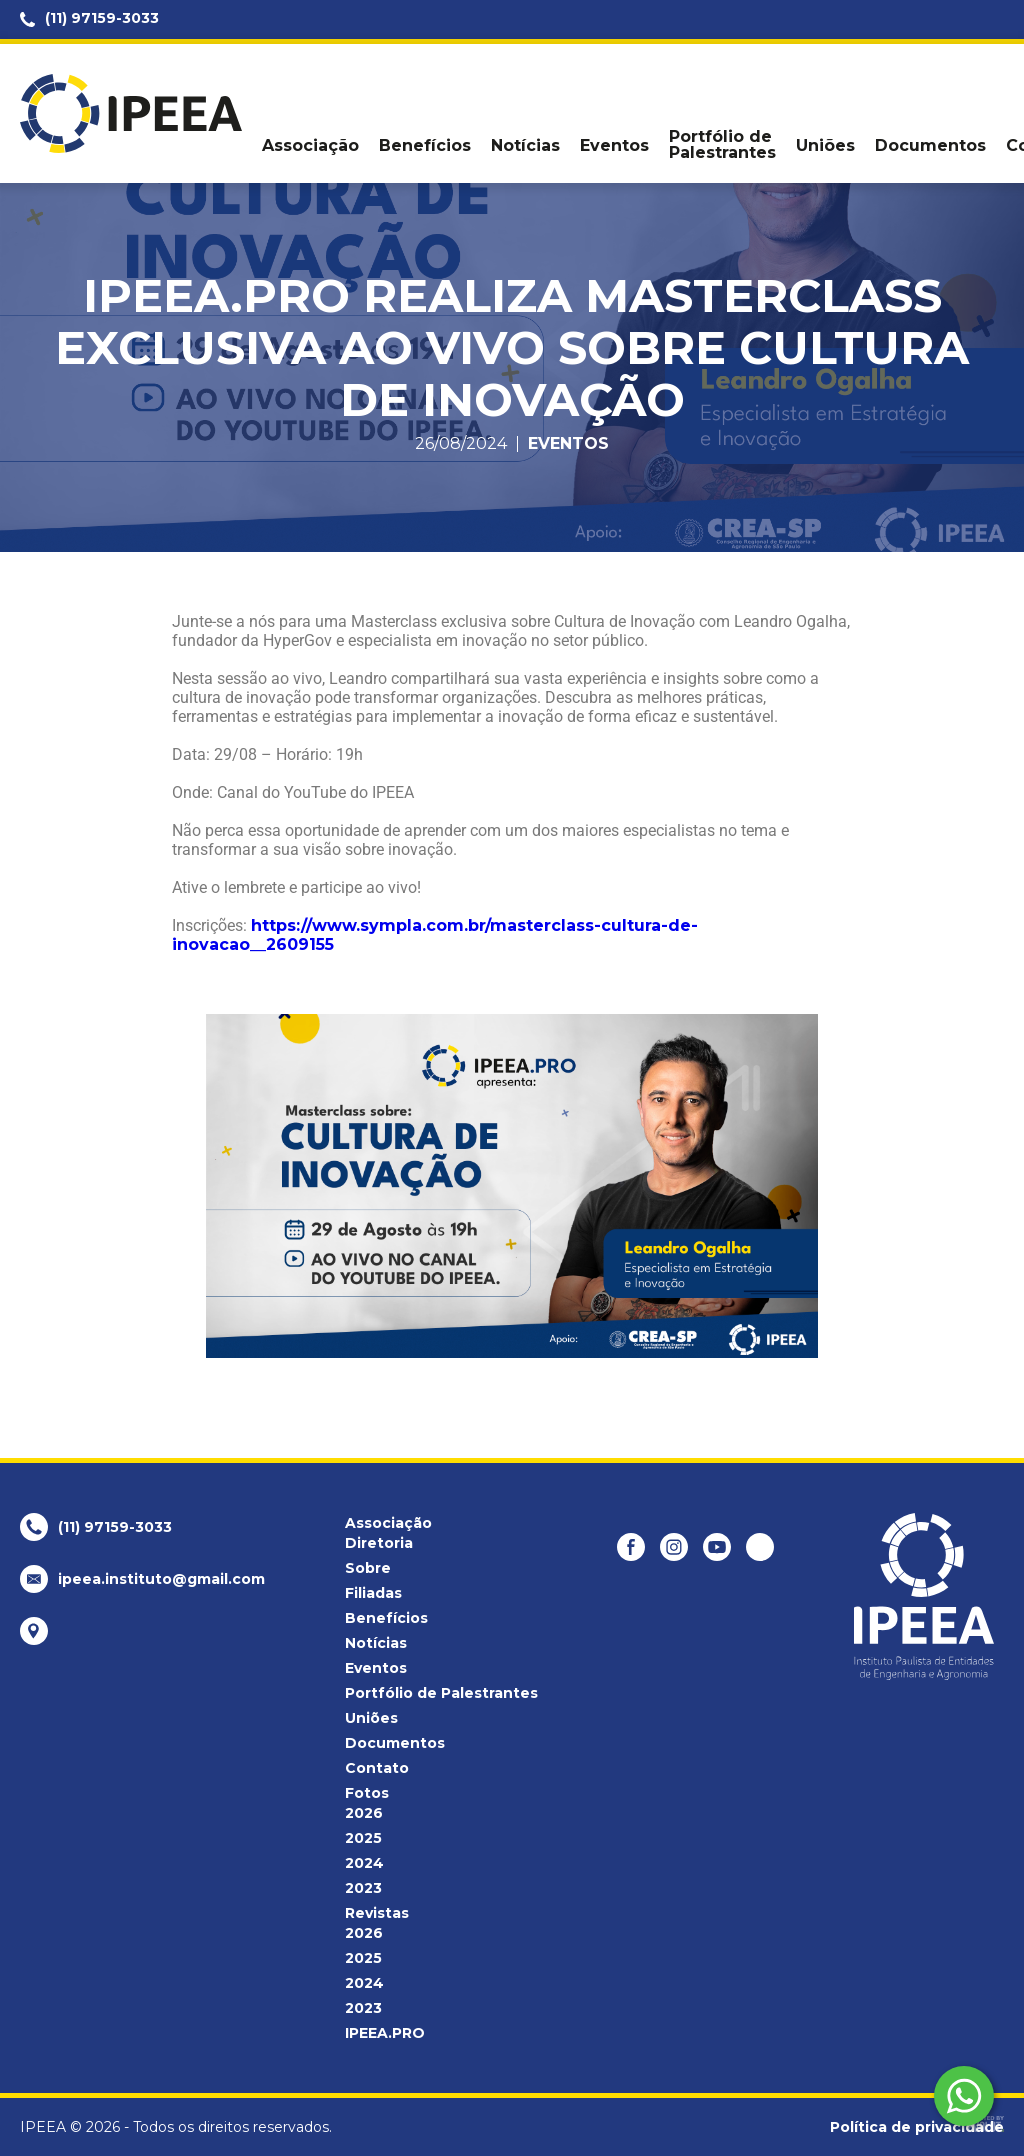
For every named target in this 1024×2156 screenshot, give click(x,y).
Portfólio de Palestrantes (722, 145)
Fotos (367, 1793)
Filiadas (373, 1593)
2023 (363, 1888)
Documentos (930, 146)
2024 (364, 1863)
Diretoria (379, 1543)
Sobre (368, 1568)
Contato (377, 1768)
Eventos (614, 146)
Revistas (377, 1913)
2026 (364, 1813)
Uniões (825, 146)
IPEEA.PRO (385, 2033)
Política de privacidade (917, 2127)
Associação (310, 146)
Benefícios (425, 146)
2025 (363, 1838)
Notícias (525, 146)
